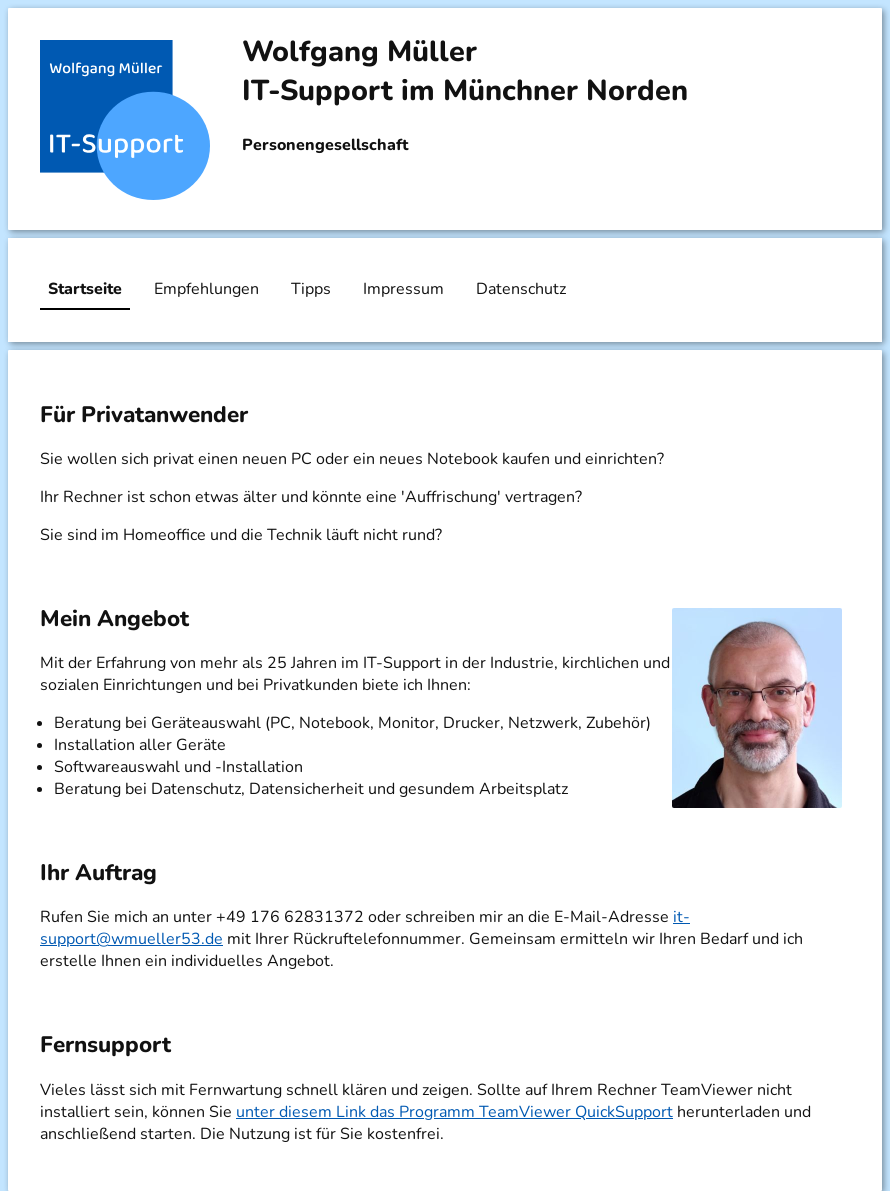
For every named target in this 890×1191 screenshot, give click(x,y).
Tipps (311, 289)
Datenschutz (521, 289)
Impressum (403, 289)
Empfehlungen (206, 289)
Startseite (85, 289)
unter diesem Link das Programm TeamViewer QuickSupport (454, 1112)
